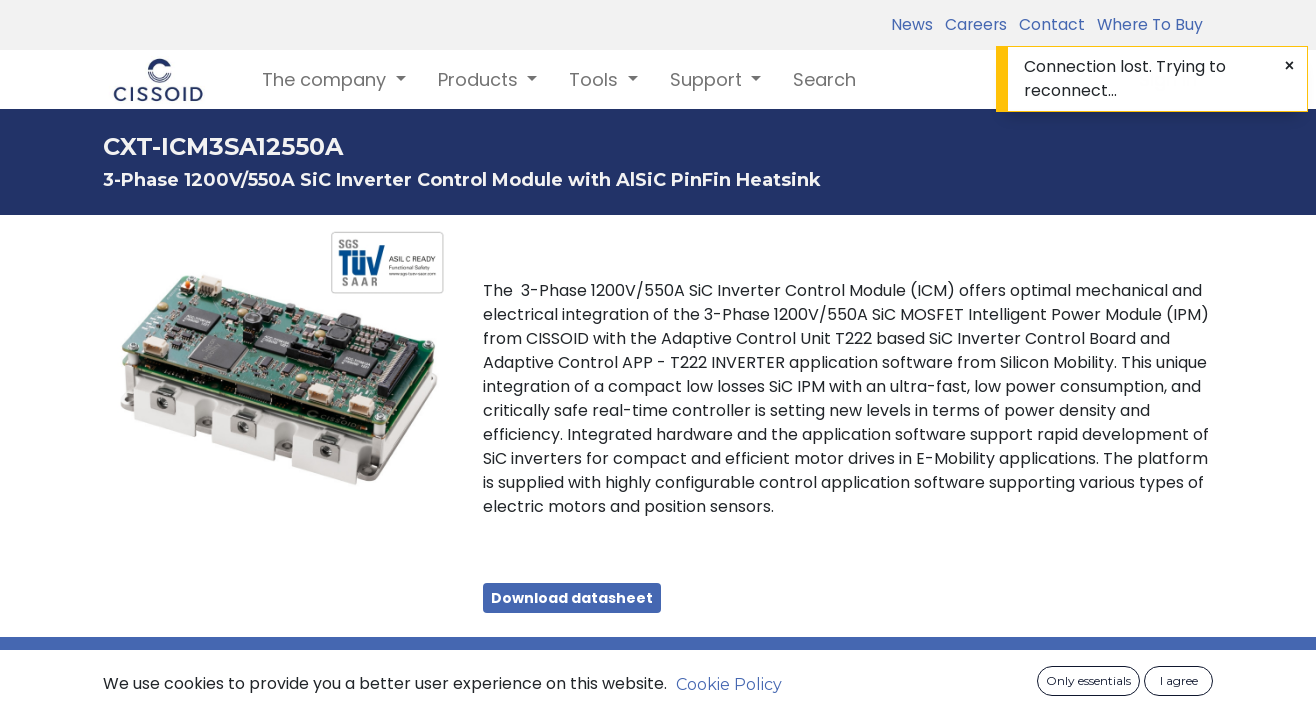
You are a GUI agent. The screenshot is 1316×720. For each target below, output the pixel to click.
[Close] (1289, 66)
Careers (972, 24)
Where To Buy (1146, 24)
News (912, 24)
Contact (1048, 24)
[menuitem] (824, 79)
